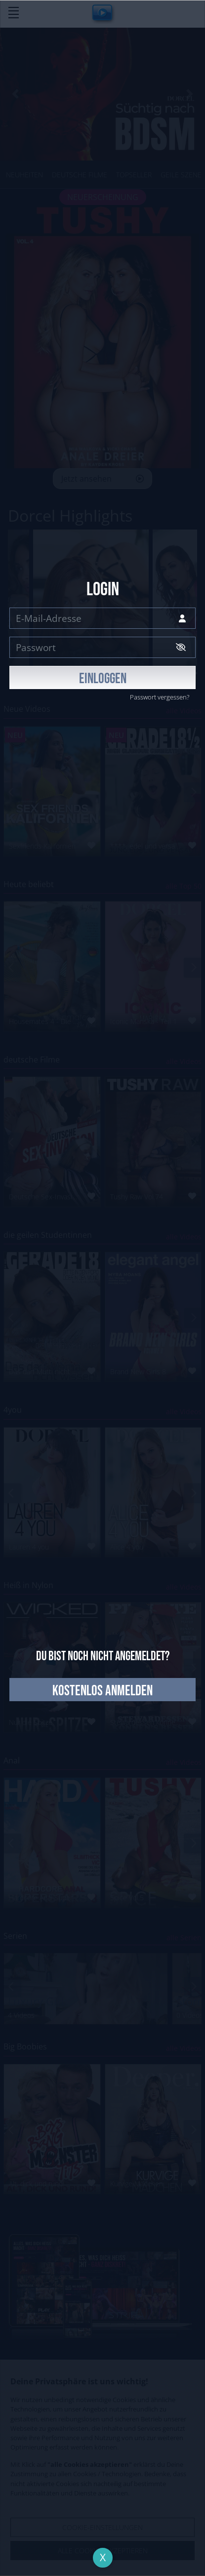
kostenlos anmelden (102, 1691)
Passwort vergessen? (159, 697)
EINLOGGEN (102, 679)
